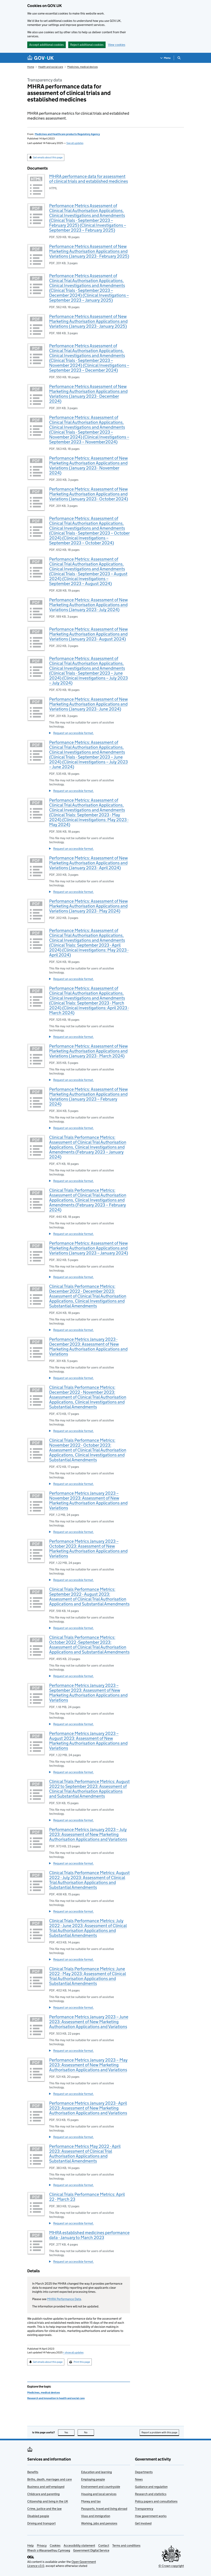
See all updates (74, 143)
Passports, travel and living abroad (104, 2509)
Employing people (93, 2479)
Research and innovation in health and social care (56, 2398)
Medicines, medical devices (82, 66)
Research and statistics (150, 2494)
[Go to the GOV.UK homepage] (40, 58)
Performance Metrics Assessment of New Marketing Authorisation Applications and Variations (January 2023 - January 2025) (88, 321)
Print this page (82, 2361)
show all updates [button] (73, 2352)
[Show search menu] (179, 58)
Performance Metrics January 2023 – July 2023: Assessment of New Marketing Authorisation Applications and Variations (88, 1834)
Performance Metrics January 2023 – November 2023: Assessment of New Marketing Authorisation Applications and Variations (88, 1500)
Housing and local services (99, 2494)
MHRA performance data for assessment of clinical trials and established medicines (88, 179)
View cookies (116, 44)
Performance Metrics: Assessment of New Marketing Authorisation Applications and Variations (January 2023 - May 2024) (88, 906)
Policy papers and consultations (156, 2501)
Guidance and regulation (151, 2487)
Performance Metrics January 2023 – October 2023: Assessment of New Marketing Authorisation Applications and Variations (88, 1548)
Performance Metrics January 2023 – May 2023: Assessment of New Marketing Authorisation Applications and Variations (88, 2064)
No (89, 2432)
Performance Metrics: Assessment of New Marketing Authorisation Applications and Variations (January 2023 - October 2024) (88, 493)
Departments (144, 2472)
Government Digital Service (91, 2550)
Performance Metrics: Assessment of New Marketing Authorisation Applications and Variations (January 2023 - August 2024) (88, 634)
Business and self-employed (45, 2487)
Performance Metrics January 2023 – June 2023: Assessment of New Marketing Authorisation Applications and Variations (88, 2021)
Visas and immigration (95, 2516)
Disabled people (38, 2516)
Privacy (42, 2545)
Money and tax (91, 2501)
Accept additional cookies (46, 45)
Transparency (144, 2509)
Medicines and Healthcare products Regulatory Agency (67, 134)
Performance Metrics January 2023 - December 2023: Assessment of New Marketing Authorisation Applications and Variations (88, 1347)
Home (30, 66)
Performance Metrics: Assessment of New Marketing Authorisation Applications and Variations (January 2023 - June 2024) (88, 704)
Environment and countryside (100, 2487)
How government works (151, 2516)
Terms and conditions (126, 2545)
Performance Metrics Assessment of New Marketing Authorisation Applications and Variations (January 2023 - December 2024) (88, 394)
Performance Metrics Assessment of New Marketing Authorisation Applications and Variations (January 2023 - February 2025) (89, 251)
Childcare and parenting (43, 2494)
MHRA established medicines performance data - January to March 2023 (89, 2235)
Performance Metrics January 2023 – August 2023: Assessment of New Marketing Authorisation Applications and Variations (88, 1741)
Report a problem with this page (159, 2432)
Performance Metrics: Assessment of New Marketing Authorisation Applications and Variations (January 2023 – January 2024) (88, 1248)
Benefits (32, 2472)
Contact (103, 2545)
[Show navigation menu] (165, 58)
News (139, 2479)
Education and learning (96, 2472)
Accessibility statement (79, 2545)
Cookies (55, 2545)
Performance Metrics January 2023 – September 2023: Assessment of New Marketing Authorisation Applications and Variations (88, 1693)
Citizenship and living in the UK (47, 2501)
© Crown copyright (171, 2566)
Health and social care (50, 66)
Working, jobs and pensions (99, 2523)
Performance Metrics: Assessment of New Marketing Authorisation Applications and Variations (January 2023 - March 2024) (88, 1051)
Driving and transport (41, 2523)
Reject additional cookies (87, 45)
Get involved (143, 2523)
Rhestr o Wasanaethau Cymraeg (48, 2550)
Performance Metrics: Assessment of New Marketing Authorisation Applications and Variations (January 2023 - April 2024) (88, 862)
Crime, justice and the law (44, 2509)
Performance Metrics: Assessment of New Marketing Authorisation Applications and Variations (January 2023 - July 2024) (88, 604)
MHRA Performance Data (64, 2299)
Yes (69, 2432)
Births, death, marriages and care (49, 2479)
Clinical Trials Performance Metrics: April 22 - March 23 (87, 2197)
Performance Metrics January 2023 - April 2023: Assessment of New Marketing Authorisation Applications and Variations (88, 2108)
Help (30, 2545)
